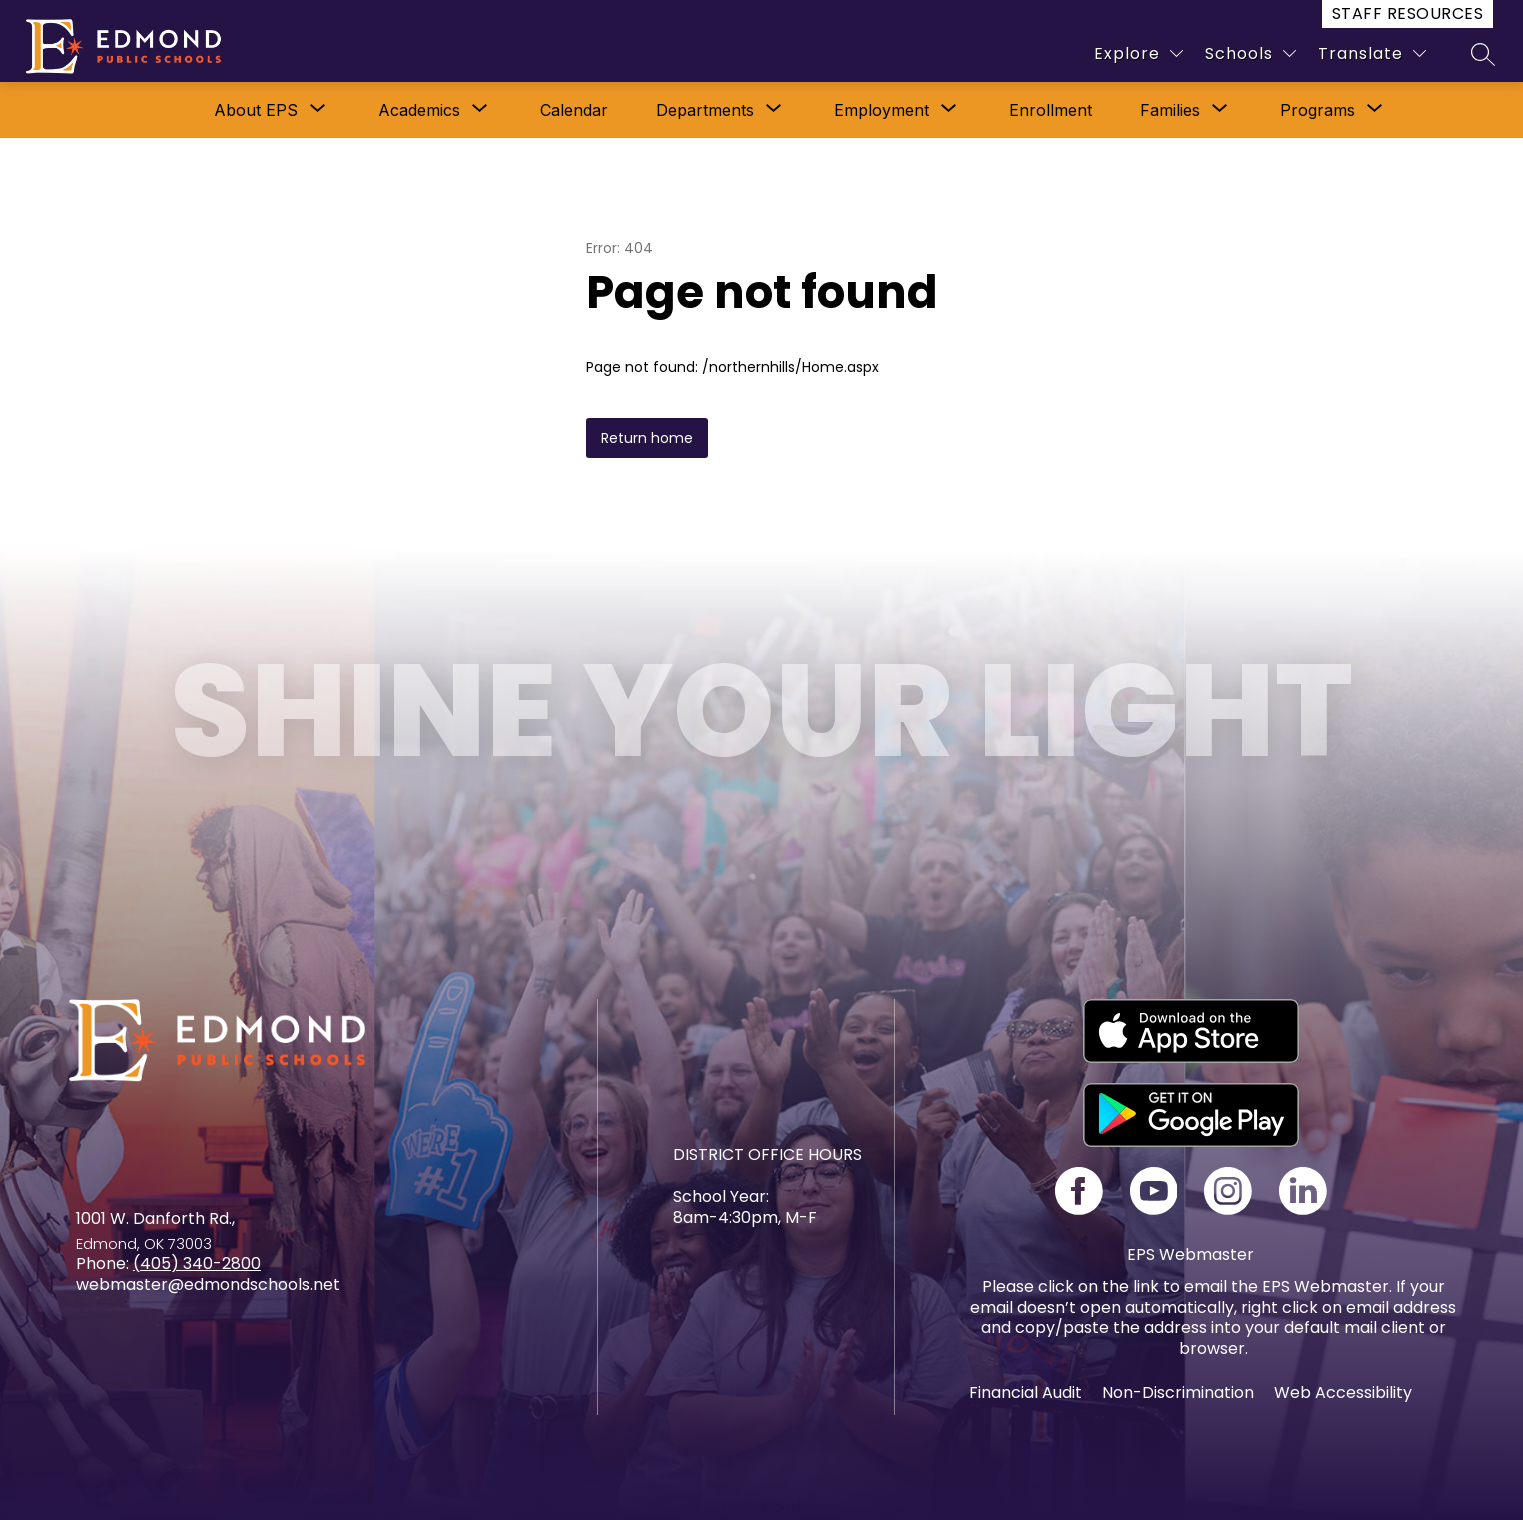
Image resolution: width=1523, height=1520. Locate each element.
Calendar (574, 110)
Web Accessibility (1343, 1392)
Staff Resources (1407, 13)
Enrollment (1050, 110)
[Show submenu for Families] (1170, 110)
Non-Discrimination (1178, 1392)
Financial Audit (1025, 1392)
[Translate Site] (1372, 53)
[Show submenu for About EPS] (256, 110)
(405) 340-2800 (197, 1263)
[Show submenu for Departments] (705, 110)
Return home (647, 438)
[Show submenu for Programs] (1317, 110)
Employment (881, 110)
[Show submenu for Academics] (419, 110)
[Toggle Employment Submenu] (949, 110)
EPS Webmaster (1190, 1254)
